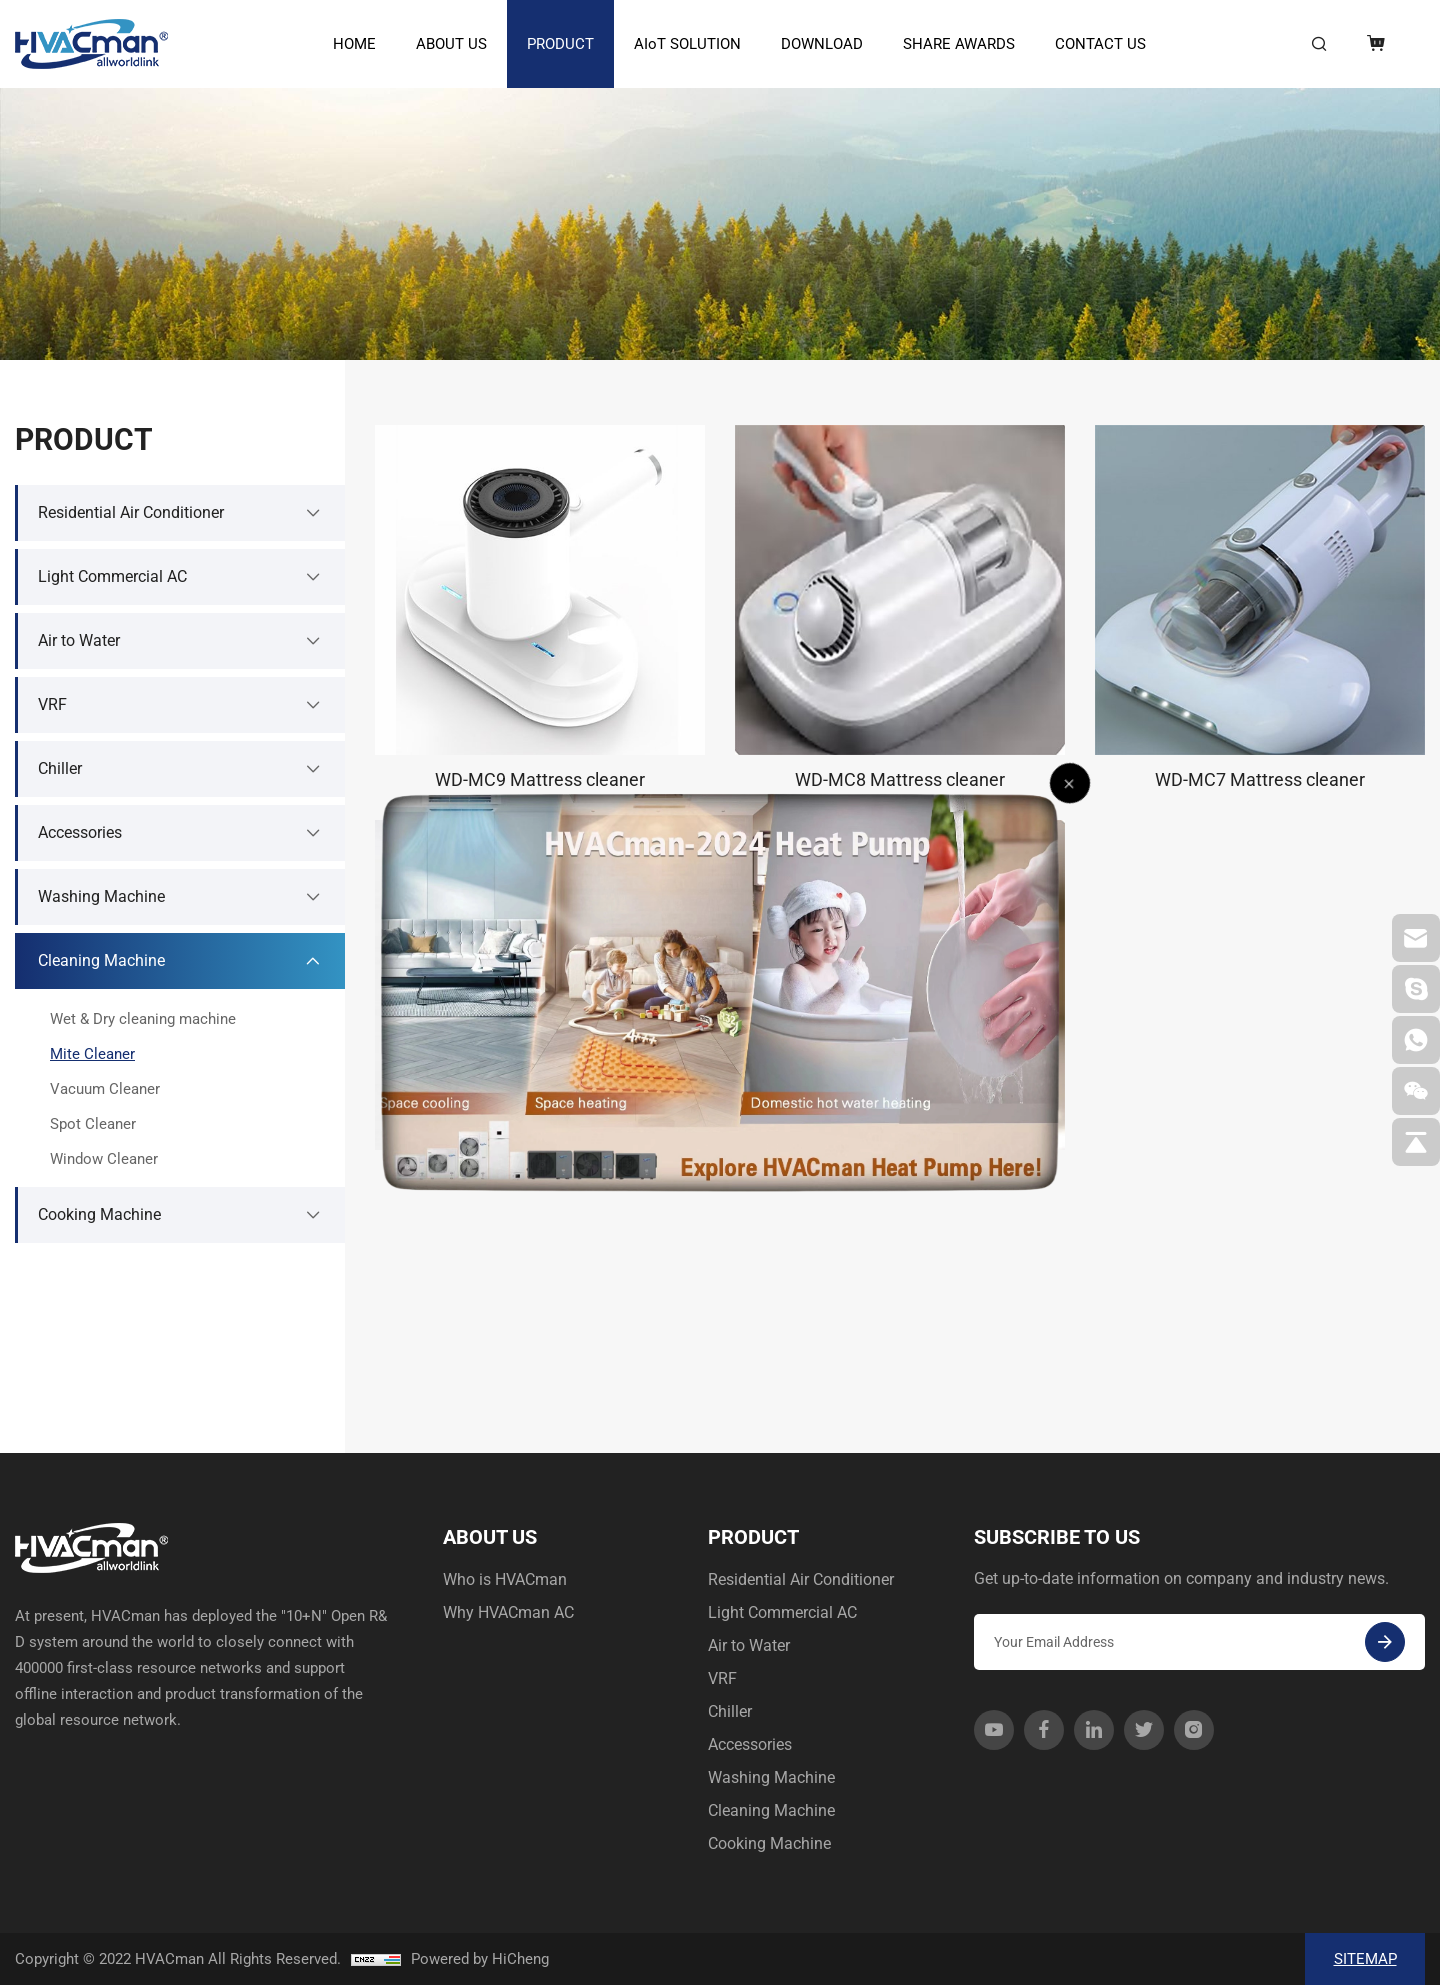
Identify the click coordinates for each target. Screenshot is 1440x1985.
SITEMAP (1365, 1959)
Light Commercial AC (782, 1612)
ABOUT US (451, 44)
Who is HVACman (505, 1579)
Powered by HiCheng (480, 1959)
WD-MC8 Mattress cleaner (900, 779)
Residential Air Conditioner (801, 1579)
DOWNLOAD (822, 44)
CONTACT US (1100, 44)
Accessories (750, 1744)
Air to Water (749, 1645)
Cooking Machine (769, 1843)
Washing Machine (771, 1777)
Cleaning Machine (771, 1810)
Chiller (730, 1711)
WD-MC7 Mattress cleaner (1260, 779)
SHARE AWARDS (959, 44)
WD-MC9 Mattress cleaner (540, 779)
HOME (354, 44)
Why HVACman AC (508, 1612)
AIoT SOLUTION (687, 44)
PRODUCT (560, 44)
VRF (722, 1678)
